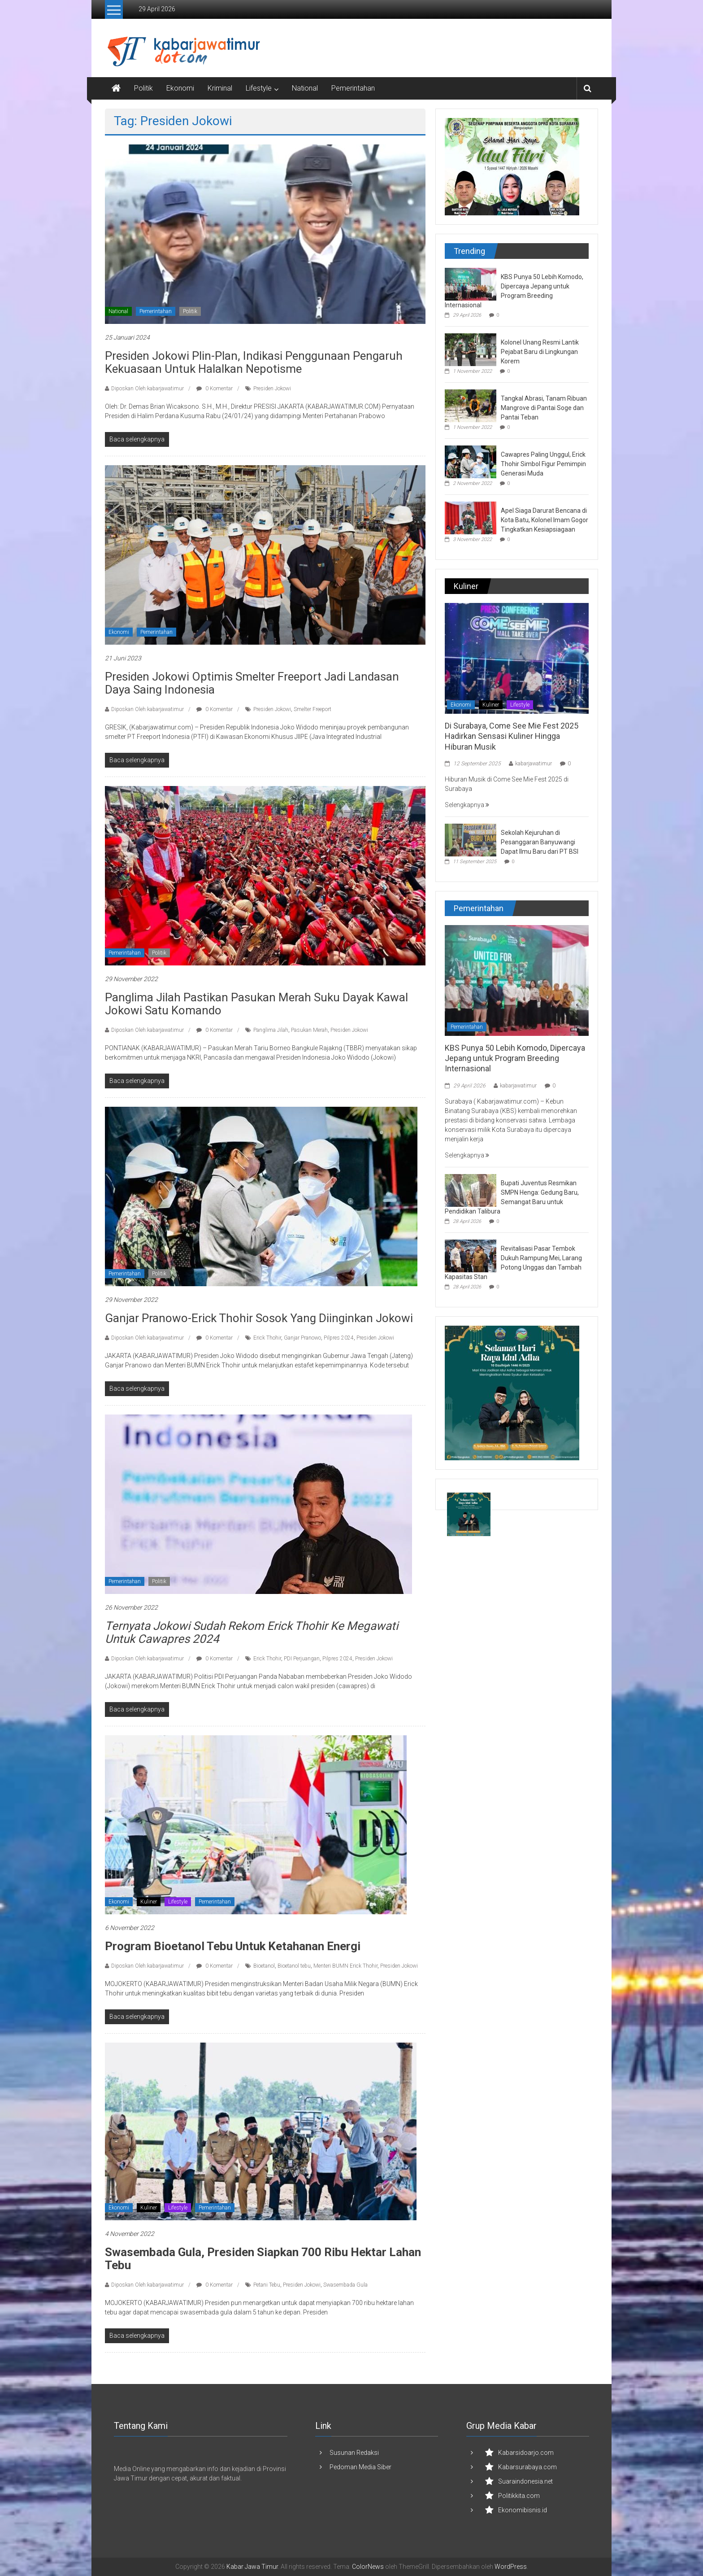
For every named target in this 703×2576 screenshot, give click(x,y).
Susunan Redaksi (354, 2452)
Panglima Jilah (270, 1030)
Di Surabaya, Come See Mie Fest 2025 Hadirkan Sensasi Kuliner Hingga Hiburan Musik (511, 736)
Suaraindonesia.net (525, 2481)
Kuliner (148, 1902)
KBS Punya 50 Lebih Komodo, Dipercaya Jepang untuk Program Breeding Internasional (515, 1058)
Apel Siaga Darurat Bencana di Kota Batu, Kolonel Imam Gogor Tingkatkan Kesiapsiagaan (544, 520)
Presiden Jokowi (272, 388)
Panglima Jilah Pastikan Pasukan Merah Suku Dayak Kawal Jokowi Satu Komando (256, 1004)
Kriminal (220, 88)
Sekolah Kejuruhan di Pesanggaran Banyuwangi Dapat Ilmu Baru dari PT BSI (539, 842)
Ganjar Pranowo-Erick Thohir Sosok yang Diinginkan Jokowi (259, 1318)
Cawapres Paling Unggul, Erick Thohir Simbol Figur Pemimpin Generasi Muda (543, 464)
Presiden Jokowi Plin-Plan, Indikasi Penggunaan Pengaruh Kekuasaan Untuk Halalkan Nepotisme (254, 362)
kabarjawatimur (533, 763)
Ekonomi (180, 88)
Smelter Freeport (312, 709)
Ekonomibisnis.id (522, 2510)
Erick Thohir (267, 1338)
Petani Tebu (266, 2285)
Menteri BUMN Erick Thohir (345, 1966)
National (305, 88)
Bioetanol (264, 1966)
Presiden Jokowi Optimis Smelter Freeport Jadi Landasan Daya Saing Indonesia (252, 683)
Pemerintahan (353, 88)
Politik (143, 88)
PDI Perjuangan (302, 1658)
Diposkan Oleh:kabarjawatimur (147, 388)
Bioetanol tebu (294, 1966)
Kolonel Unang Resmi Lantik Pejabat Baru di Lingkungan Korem (540, 352)
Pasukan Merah (309, 1030)
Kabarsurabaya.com (527, 2467)
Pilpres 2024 (339, 1338)
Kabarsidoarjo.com (526, 2452)
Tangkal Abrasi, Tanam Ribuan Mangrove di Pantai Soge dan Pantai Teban (544, 408)
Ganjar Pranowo (302, 1338)
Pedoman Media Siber (360, 2467)
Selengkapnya (467, 804)
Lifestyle (259, 88)
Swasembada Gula (345, 2285)
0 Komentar (214, 388)
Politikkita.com (519, 2495)
